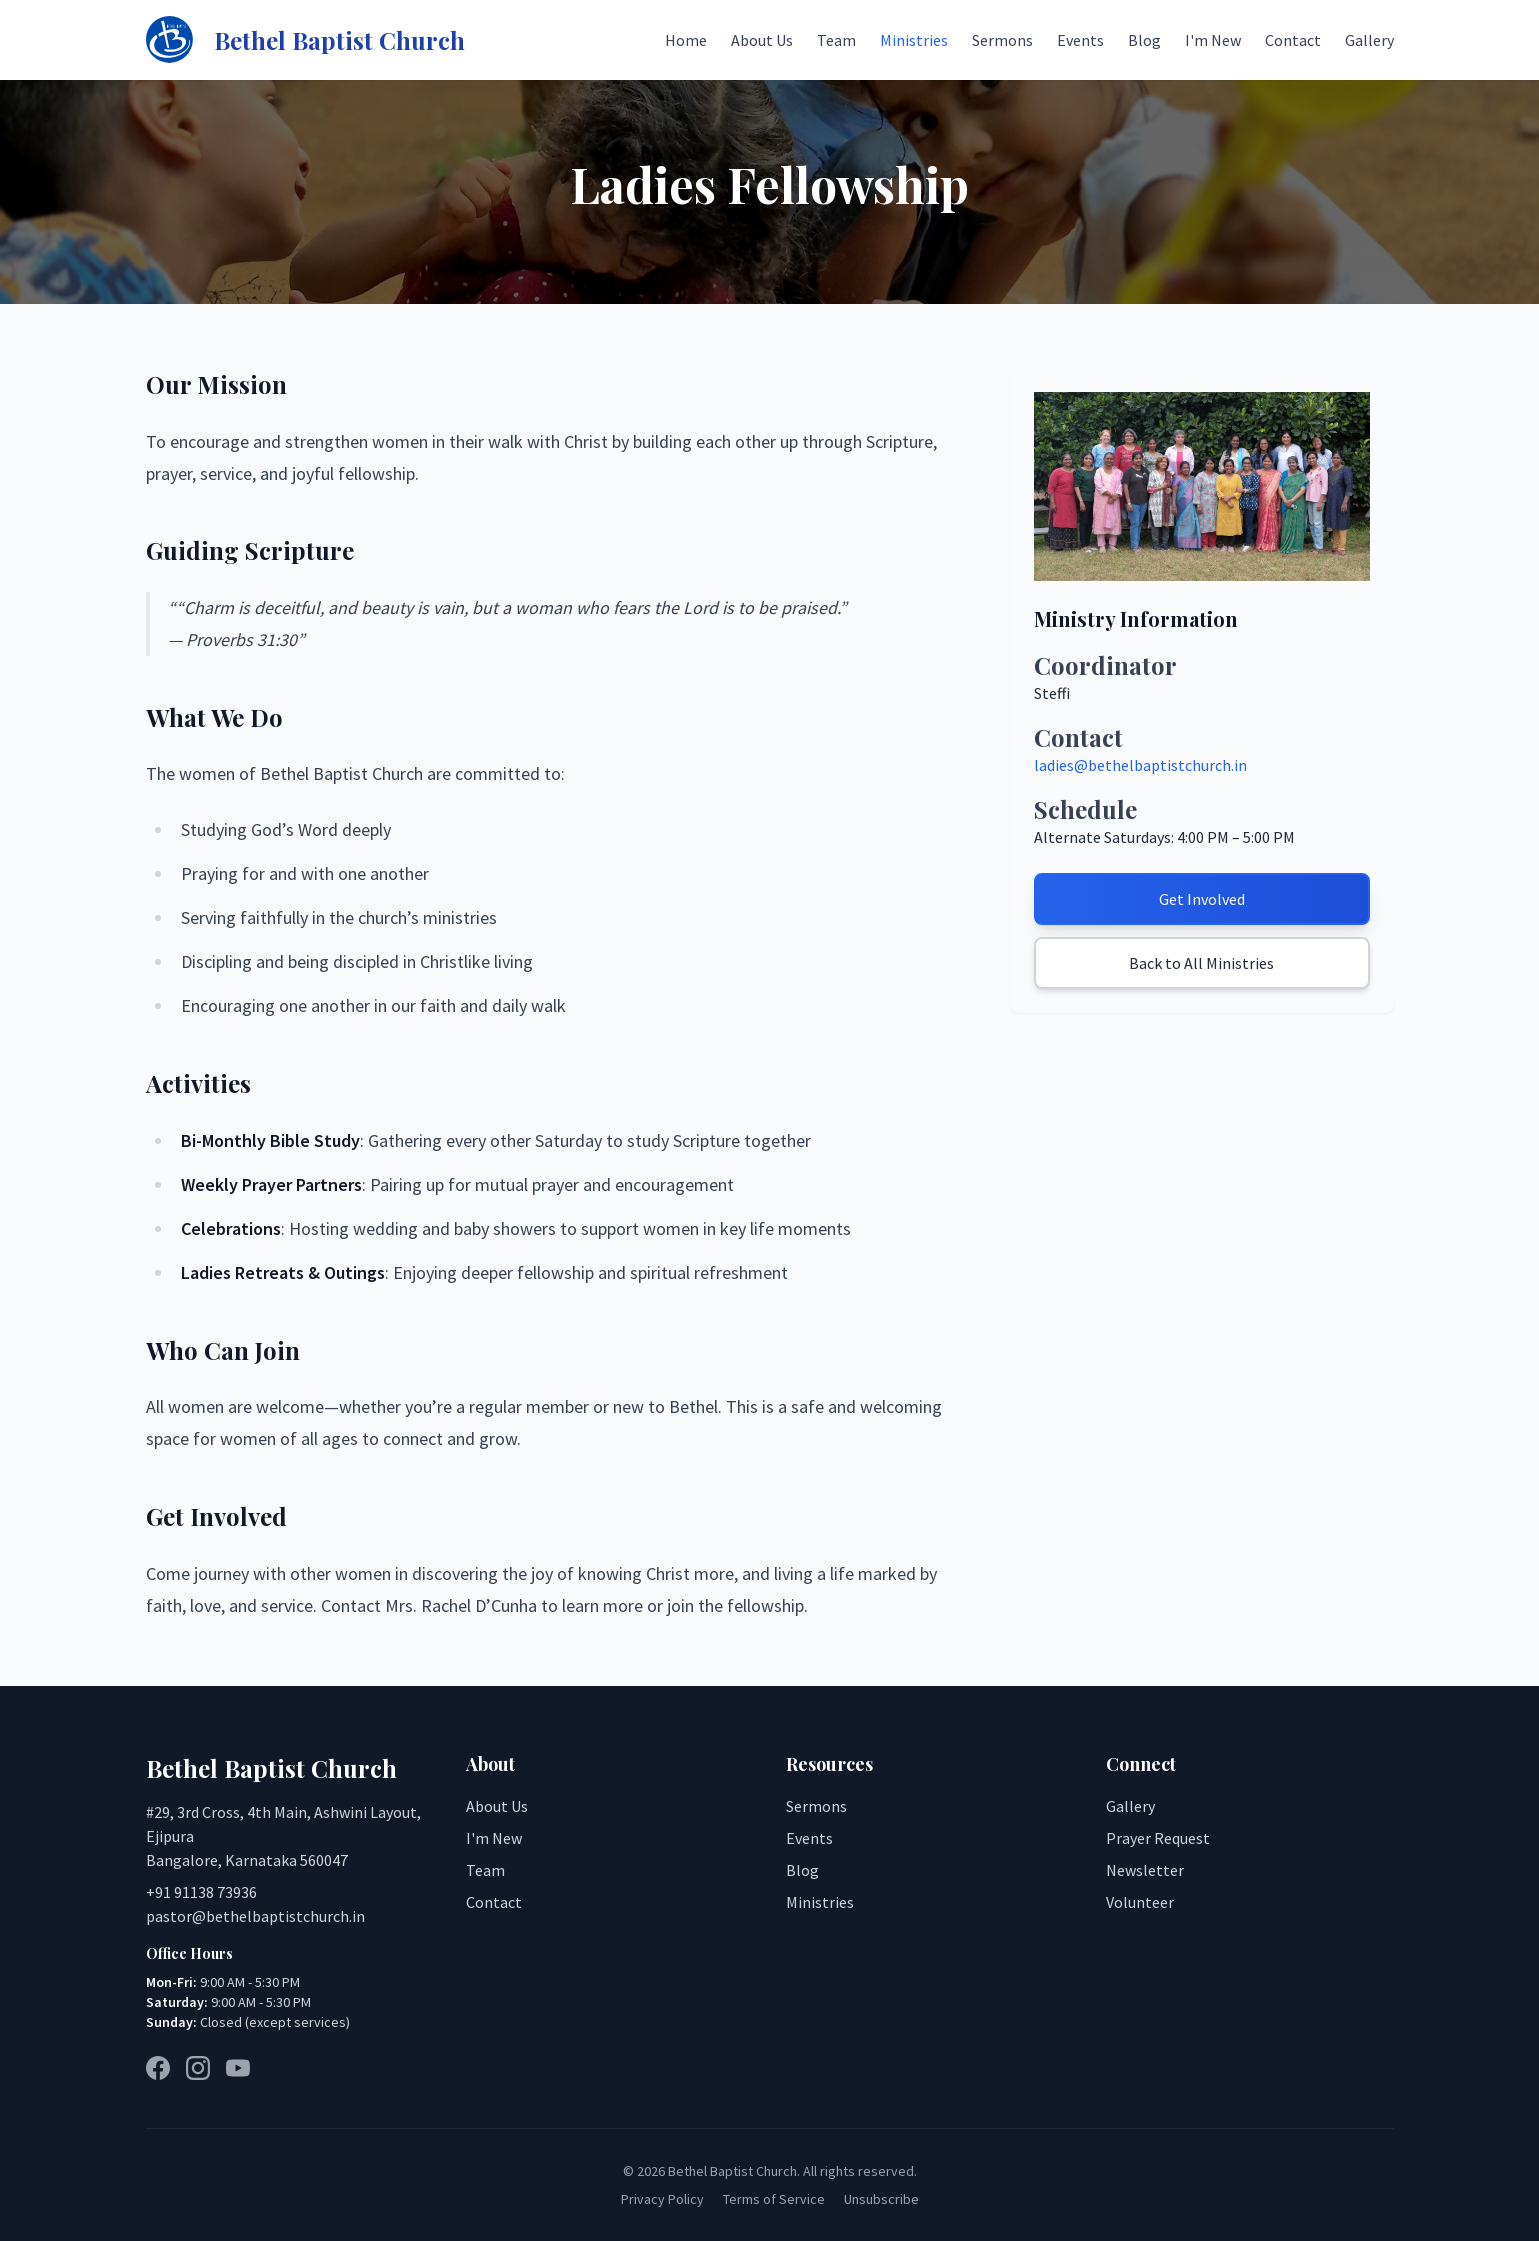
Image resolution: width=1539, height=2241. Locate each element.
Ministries (914, 40)
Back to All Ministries (1201, 963)
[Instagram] (198, 2068)
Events (1080, 40)
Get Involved (1202, 899)
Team (836, 40)
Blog (1144, 40)
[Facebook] (158, 2068)
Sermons (1002, 40)
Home (686, 40)
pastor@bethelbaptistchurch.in (255, 1916)
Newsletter (1145, 1870)
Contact (1293, 40)
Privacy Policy (662, 2199)
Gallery (1369, 40)
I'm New (1213, 40)
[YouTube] (238, 2068)
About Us (762, 40)
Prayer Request (1158, 1838)
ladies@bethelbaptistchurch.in (1140, 765)
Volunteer (1140, 1902)
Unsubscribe (881, 2199)
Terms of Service (774, 2199)
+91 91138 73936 (201, 1892)
